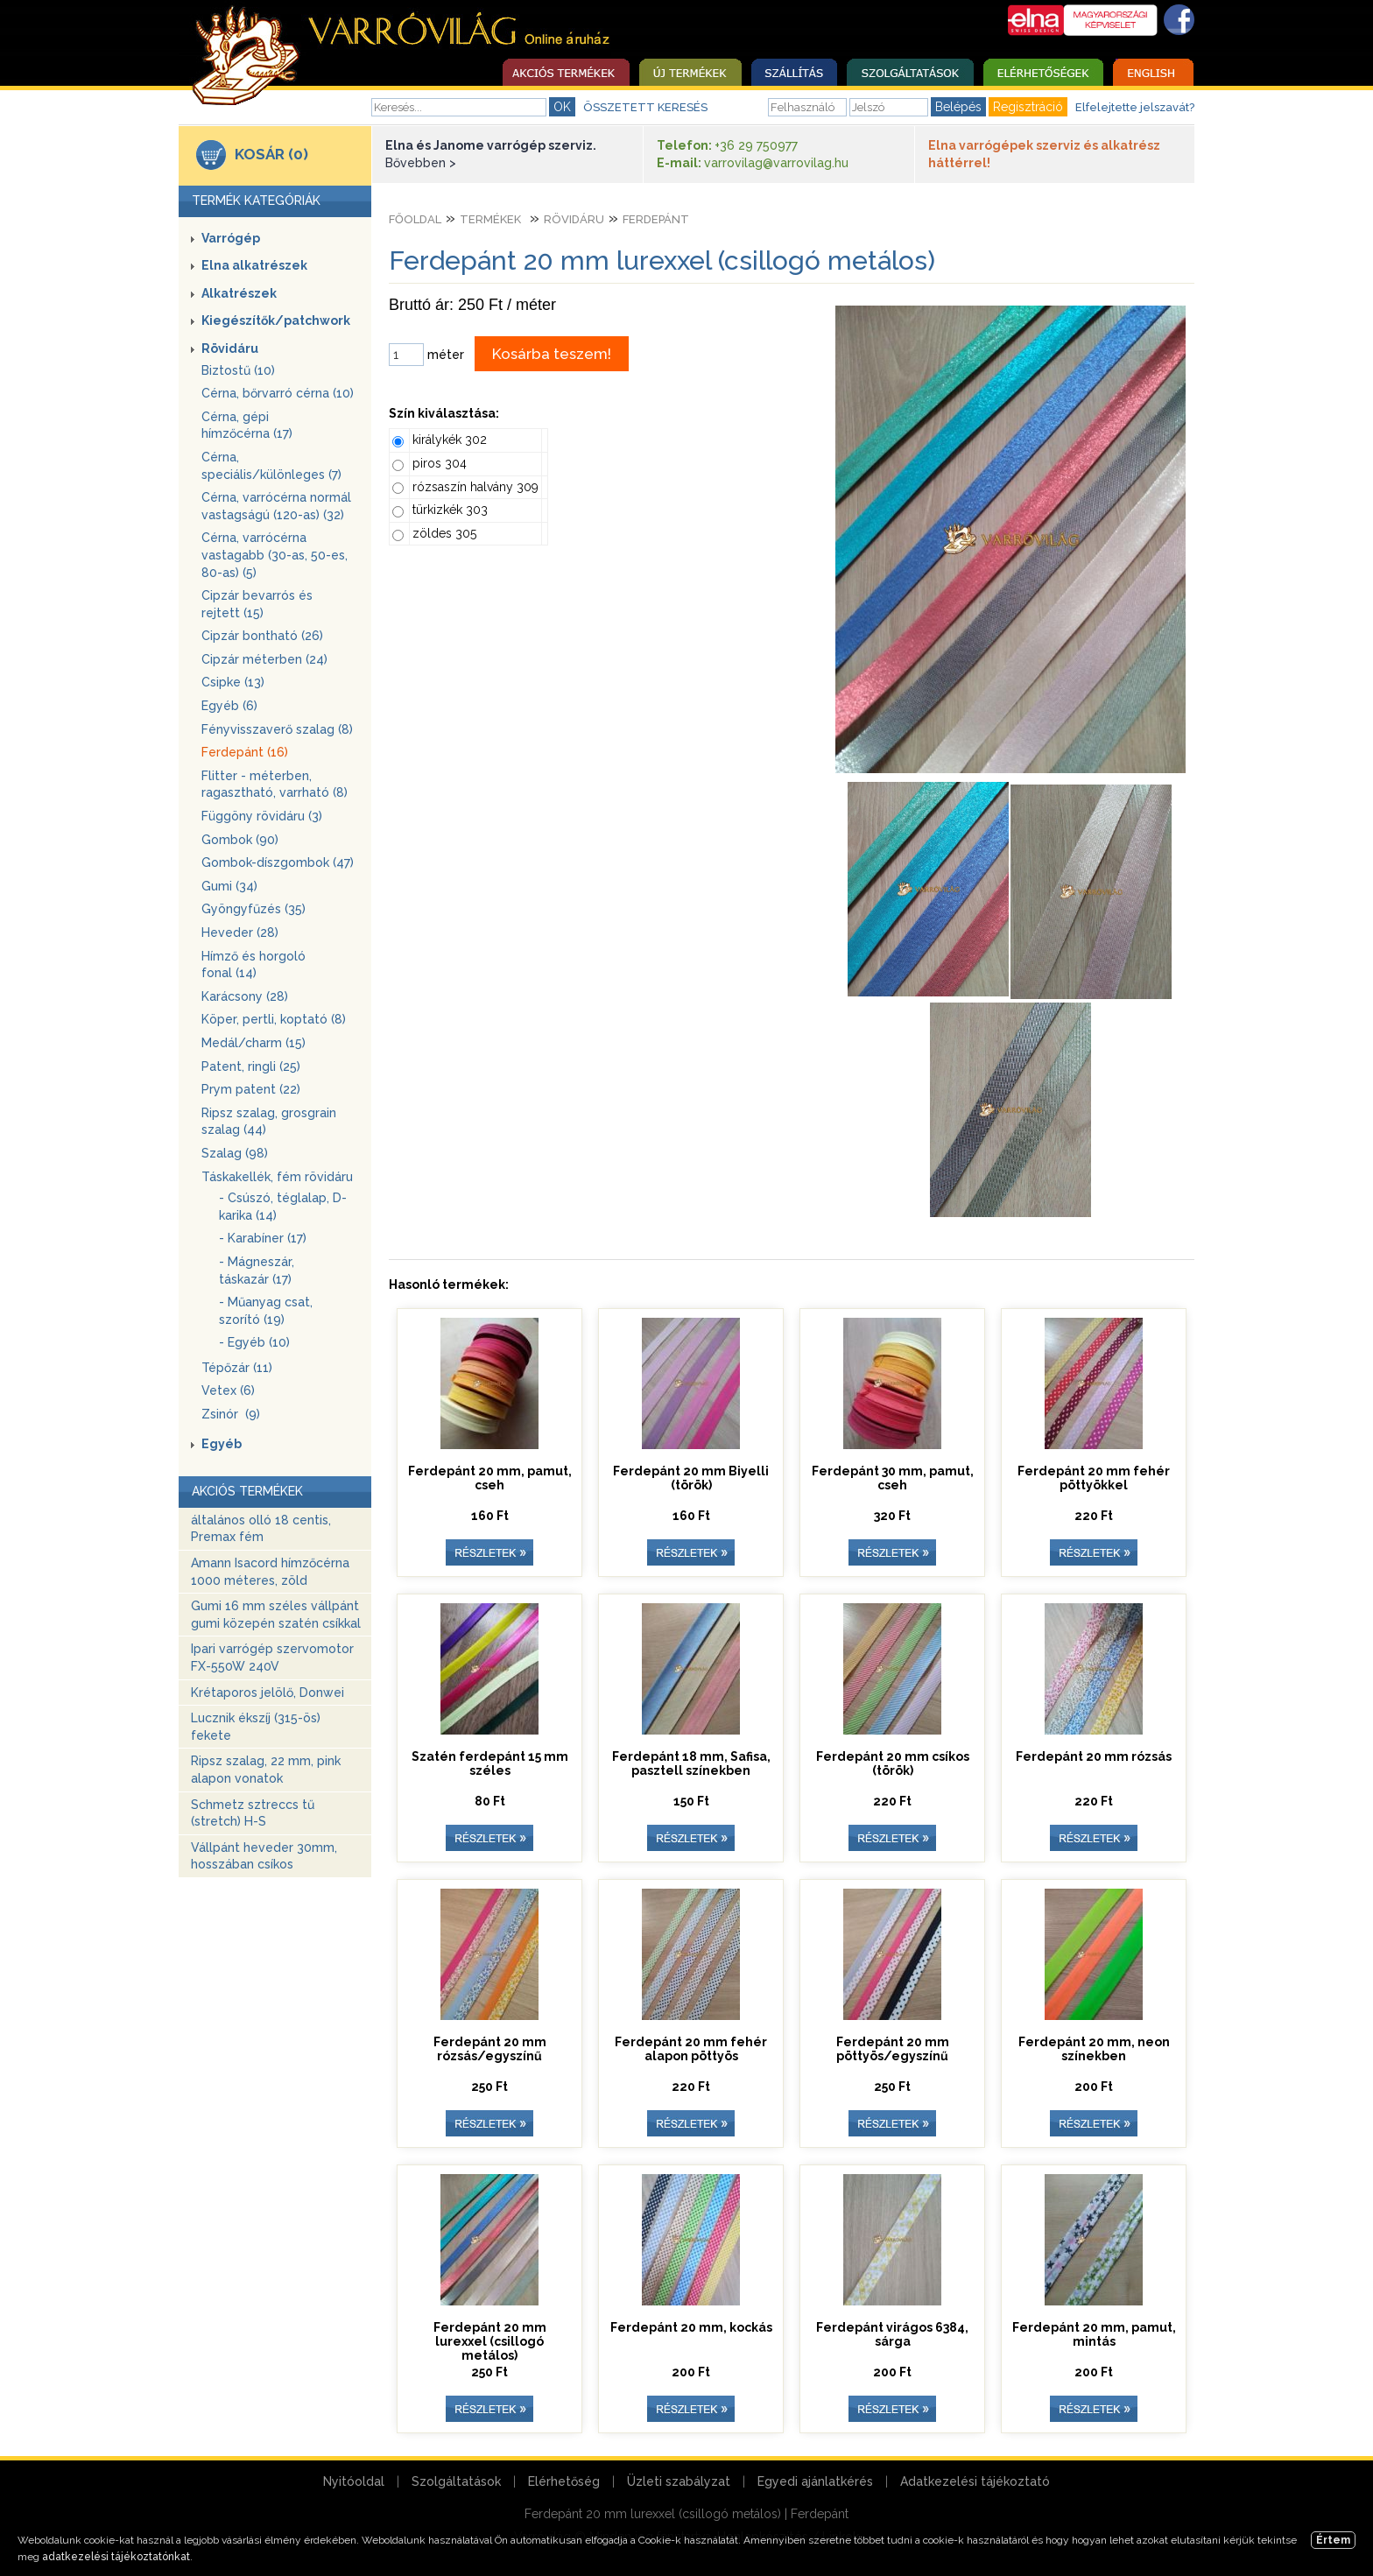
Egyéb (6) (229, 706)
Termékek (490, 219)
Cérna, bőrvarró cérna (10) (277, 393)
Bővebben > (420, 163)
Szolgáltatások (456, 2481)
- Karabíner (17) (262, 1238)
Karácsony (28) (244, 996)
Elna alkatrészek (254, 265)
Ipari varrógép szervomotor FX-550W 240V (272, 1657)
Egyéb (221, 1444)
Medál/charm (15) (253, 1043)
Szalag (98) (234, 1153)
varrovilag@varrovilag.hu (776, 163)
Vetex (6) (228, 1390)
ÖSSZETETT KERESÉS (645, 107)
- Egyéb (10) (254, 1342)
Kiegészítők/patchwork (275, 320)
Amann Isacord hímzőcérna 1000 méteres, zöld (270, 1571)
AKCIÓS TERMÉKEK (247, 1491)
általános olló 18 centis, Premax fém (261, 1529)
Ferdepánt (656, 219)
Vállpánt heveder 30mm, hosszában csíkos (264, 1856)
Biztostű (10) (238, 370)
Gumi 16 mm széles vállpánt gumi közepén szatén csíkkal (276, 1614)
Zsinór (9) (230, 1414)
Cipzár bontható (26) (262, 636)
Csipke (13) (232, 682)
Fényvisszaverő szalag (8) (277, 729)
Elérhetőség (564, 2481)
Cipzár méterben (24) (264, 659)
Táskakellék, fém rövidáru (277, 1177)
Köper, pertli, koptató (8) (273, 1019)
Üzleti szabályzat (678, 2481)
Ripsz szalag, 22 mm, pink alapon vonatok (266, 1769)
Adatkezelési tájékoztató (975, 2481)
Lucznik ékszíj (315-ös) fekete (255, 1726)
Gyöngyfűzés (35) (253, 909)
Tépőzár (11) (236, 1368)
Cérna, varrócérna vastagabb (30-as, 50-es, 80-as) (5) (274, 555)
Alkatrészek (239, 293)
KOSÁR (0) (271, 154)
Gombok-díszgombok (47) (277, 862)
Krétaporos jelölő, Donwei (267, 1693)
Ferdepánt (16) (244, 752)
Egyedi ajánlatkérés (815, 2481)
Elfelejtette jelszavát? (1134, 107)
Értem (1333, 2540)
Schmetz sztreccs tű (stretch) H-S (252, 1813)
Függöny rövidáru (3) (261, 816)
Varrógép (230, 238)
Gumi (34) (229, 886)
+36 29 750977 (756, 145)
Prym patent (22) (250, 1089)
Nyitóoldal (353, 2481)
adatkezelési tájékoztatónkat (116, 2557)
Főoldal (415, 219)
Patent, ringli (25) (250, 1066)
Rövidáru (229, 348)
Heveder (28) (239, 933)
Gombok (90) (239, 840)
